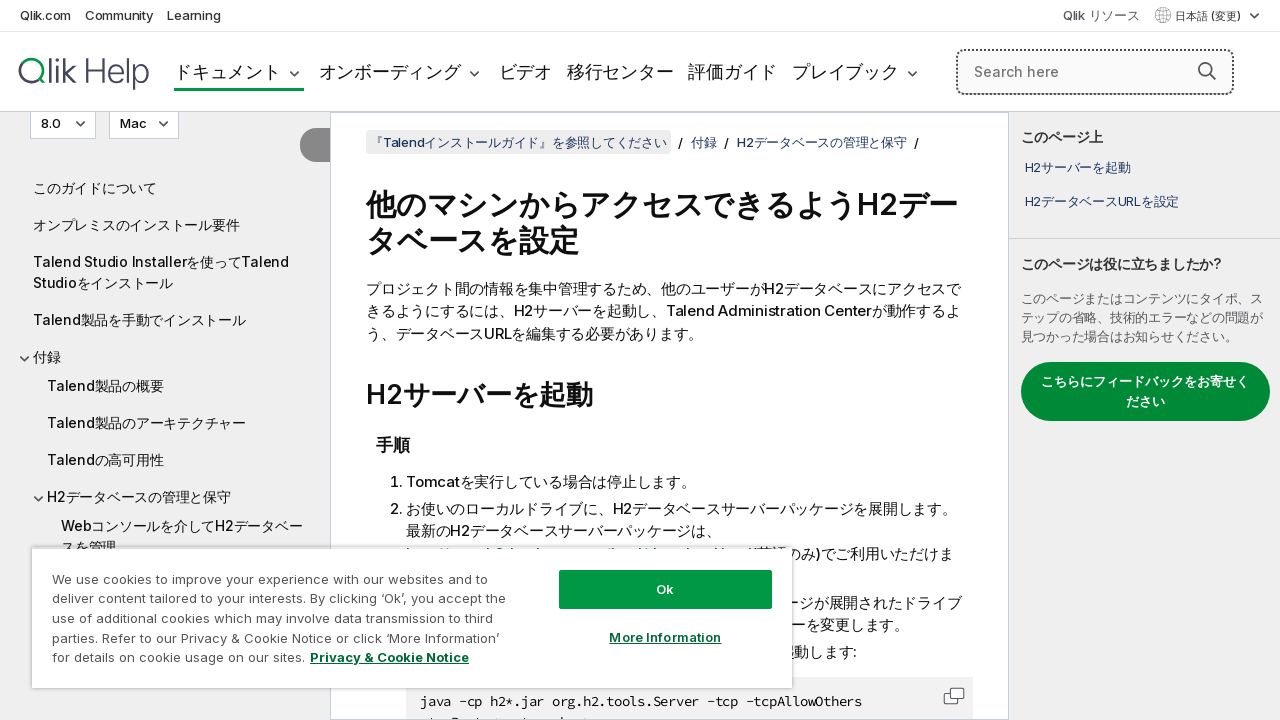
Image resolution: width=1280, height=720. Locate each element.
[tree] (165, 402)
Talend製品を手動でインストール (139, 319)
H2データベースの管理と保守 (139, 496)
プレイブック (845, 71)
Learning (193, 15)
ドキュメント (227, 71)
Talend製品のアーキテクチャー (146, 422)
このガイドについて (95, 187)
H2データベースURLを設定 (1102, 201)
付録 (47, 356)
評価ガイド (732, 71)
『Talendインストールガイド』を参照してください (518, 142)
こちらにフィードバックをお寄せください (1145, 391)
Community (119, 15)
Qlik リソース (1101, 15)
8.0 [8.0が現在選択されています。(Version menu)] (52, 123)
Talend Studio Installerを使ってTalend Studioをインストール (161, 272)
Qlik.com (45, 15)
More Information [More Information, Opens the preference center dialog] (665, 637)
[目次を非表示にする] (315, 145)
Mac (133, 123)
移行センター (620, 71)
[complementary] (1144, 416)
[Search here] (1095, 72)
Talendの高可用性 (105, 459)
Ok (665, 589)
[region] (412, 617)
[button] (1207, 71)
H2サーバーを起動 (1078, 167)
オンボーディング (390, 71)
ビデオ (525, 71)
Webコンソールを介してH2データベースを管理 (181, 536)
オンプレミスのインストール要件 (136, 224)
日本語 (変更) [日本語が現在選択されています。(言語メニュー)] (1209, 16)
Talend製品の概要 (105, 385)
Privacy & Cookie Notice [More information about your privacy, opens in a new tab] (389, 657)
